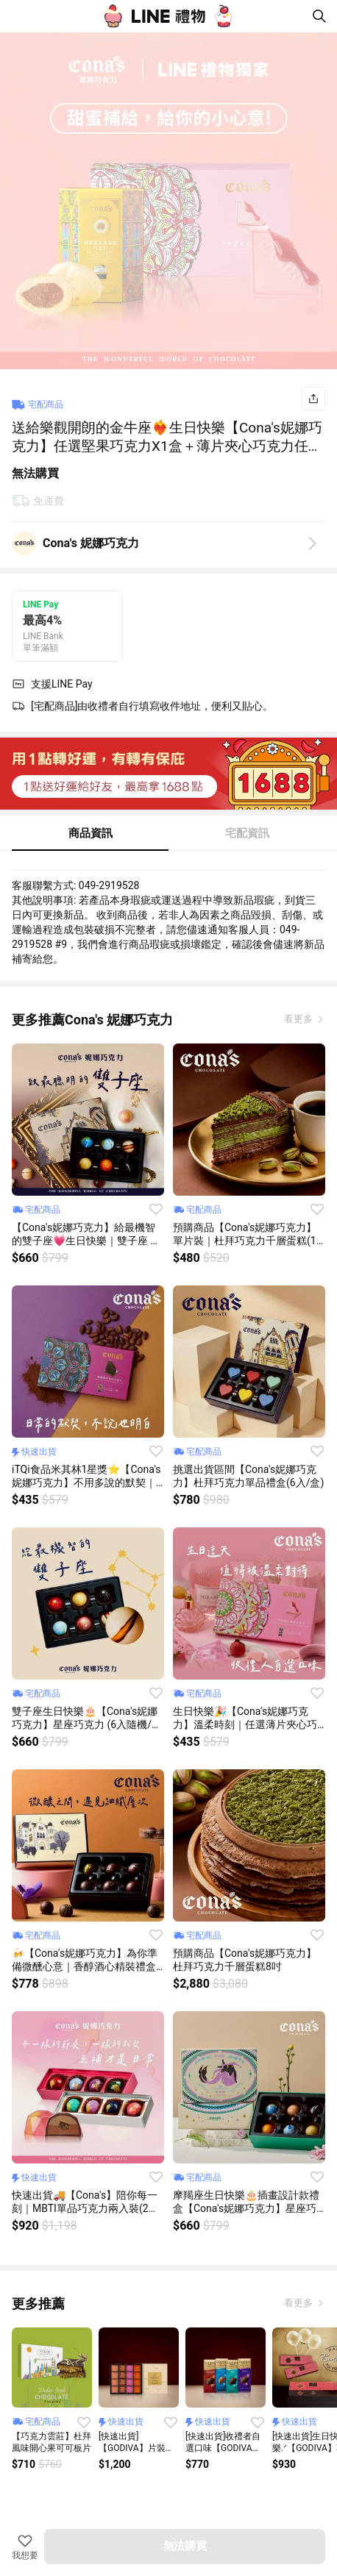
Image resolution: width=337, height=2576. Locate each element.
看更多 (299, 1018)
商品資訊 (90, 833)
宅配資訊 (247, 833)
